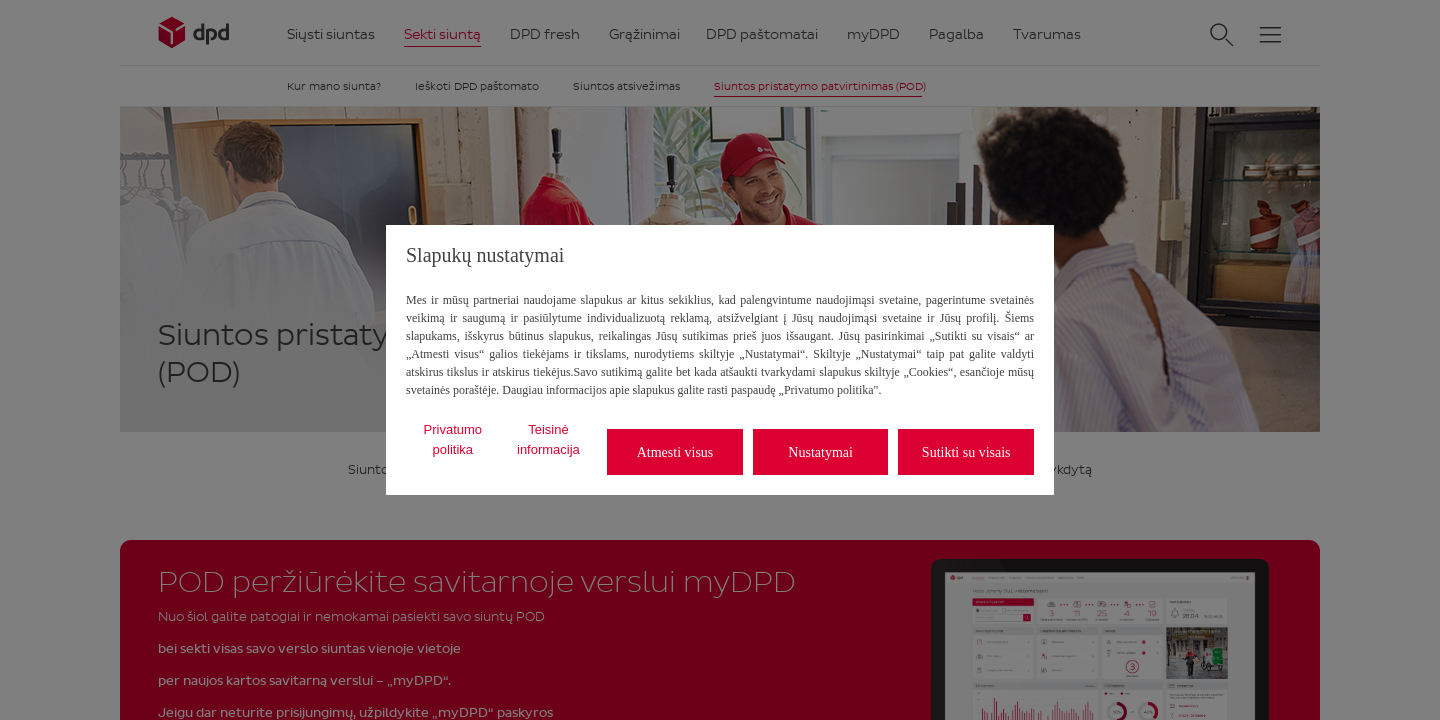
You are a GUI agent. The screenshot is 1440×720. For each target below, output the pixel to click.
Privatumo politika (453, 439)
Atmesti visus (675, 452)
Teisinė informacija (548, 439)
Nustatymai (820, 452)
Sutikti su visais (966, 452)
